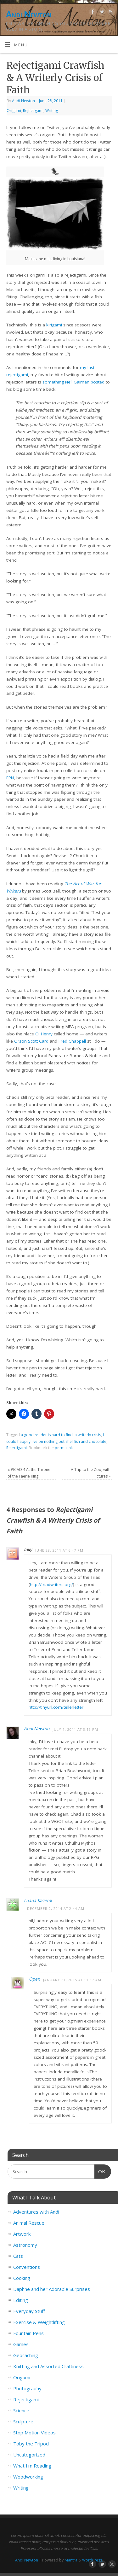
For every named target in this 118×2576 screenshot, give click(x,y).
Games (21, 2344)
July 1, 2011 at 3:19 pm (75, 1729)
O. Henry (44, 1034)
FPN (10, 778)
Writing (51, 110)
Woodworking (28, 2477)
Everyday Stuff (29, 2311)
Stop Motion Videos (34, 2432)
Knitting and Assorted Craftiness (48, 2366)
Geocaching (25, 2355)
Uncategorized (29, 2454)
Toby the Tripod (31, 2443)
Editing (20, 2300)
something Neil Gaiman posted (73, 382)
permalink (64, 1447)
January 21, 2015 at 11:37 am (72, 1979)
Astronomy (25, 2245)
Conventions (26, 2267)
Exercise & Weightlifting (39, 2322)
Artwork (22, 2234)
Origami (14, 110)
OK (100, 2170)
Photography (27, 2388)
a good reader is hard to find (47, 1434)
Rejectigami (33, 110)
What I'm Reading (32, 2465)
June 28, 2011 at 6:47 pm (59, 1550)
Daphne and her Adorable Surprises (51, 2289)
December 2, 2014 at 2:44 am (55, 1908)
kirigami (54, 325)
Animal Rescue (28, 2223)
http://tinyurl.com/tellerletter (56, 1707)
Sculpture (23, 2421)
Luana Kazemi (38, 1900)
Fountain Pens (28, 2333)
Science (21, 2410)
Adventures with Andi (36, 2212)
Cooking (21, 2278)
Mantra (71, 2560)
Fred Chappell (72, 1041)
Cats (18, 2256)
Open (34, 1979)
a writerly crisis (88, 1434)
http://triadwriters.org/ (51, 1584)
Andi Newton (28, 14)
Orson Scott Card (31, 1041)
